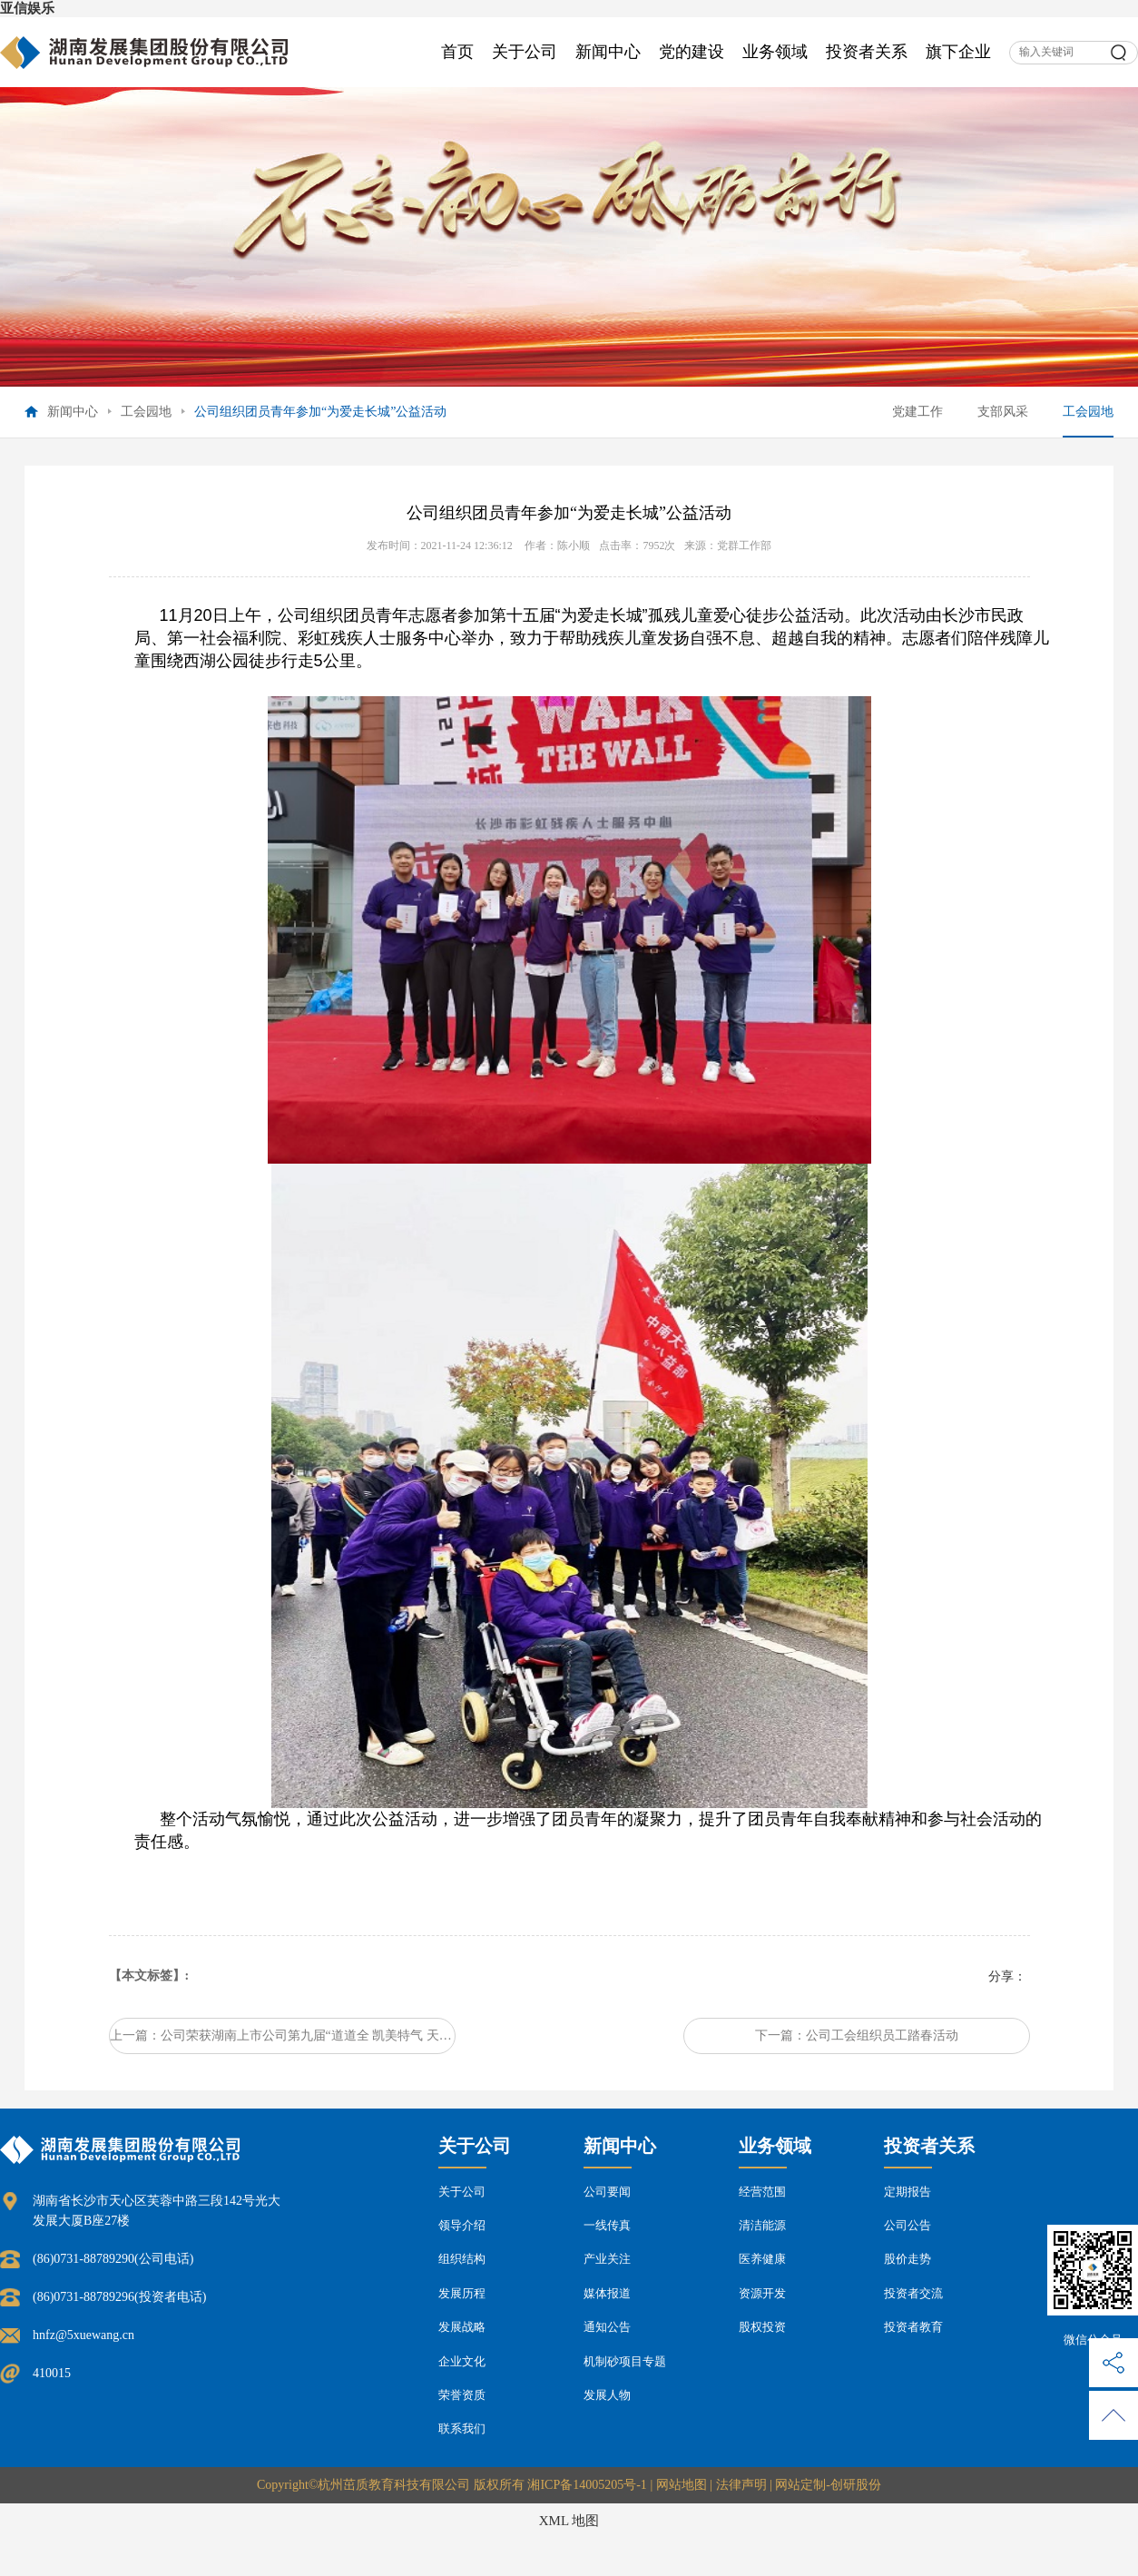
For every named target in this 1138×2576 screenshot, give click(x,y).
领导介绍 (462, 2225)
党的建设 (691, 52)
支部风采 (1002, 411)
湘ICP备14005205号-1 (586, 2485)
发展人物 (607, 2395)
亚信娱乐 (27, 8)
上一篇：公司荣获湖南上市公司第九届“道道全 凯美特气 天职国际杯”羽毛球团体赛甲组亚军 (283, 2035)
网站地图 (681, 2485)
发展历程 (462, 2293)
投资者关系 (866, 52)
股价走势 (907, 2259)
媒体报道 (607, 2293)
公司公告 (907, 2225)
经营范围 (762, 2191)
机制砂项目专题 (625, 2361)
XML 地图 (569, 2520)
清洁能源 (762, 2225)
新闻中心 (608, 52)
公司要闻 (607, 2191)
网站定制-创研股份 (828, 2485)
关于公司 (524, 52)
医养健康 (762, 2259)
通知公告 (607, 2327)
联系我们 (462, 2428)
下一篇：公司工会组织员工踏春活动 (856, 2035)
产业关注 (607, 2259)
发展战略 (462, 2327)
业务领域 (775, 52)
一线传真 (607, 2225)
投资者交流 (913, 2293)
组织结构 (462, 2259)
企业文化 (462, 2361)
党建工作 (917, 411)
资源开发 (762, 2293)
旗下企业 (958, 52)
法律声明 (741, 2485)
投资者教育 (913, 2327)
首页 (457, 52)
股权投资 (762, 2327)
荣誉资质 (462, 2395)
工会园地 (146, 411)
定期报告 (907, 2191)
